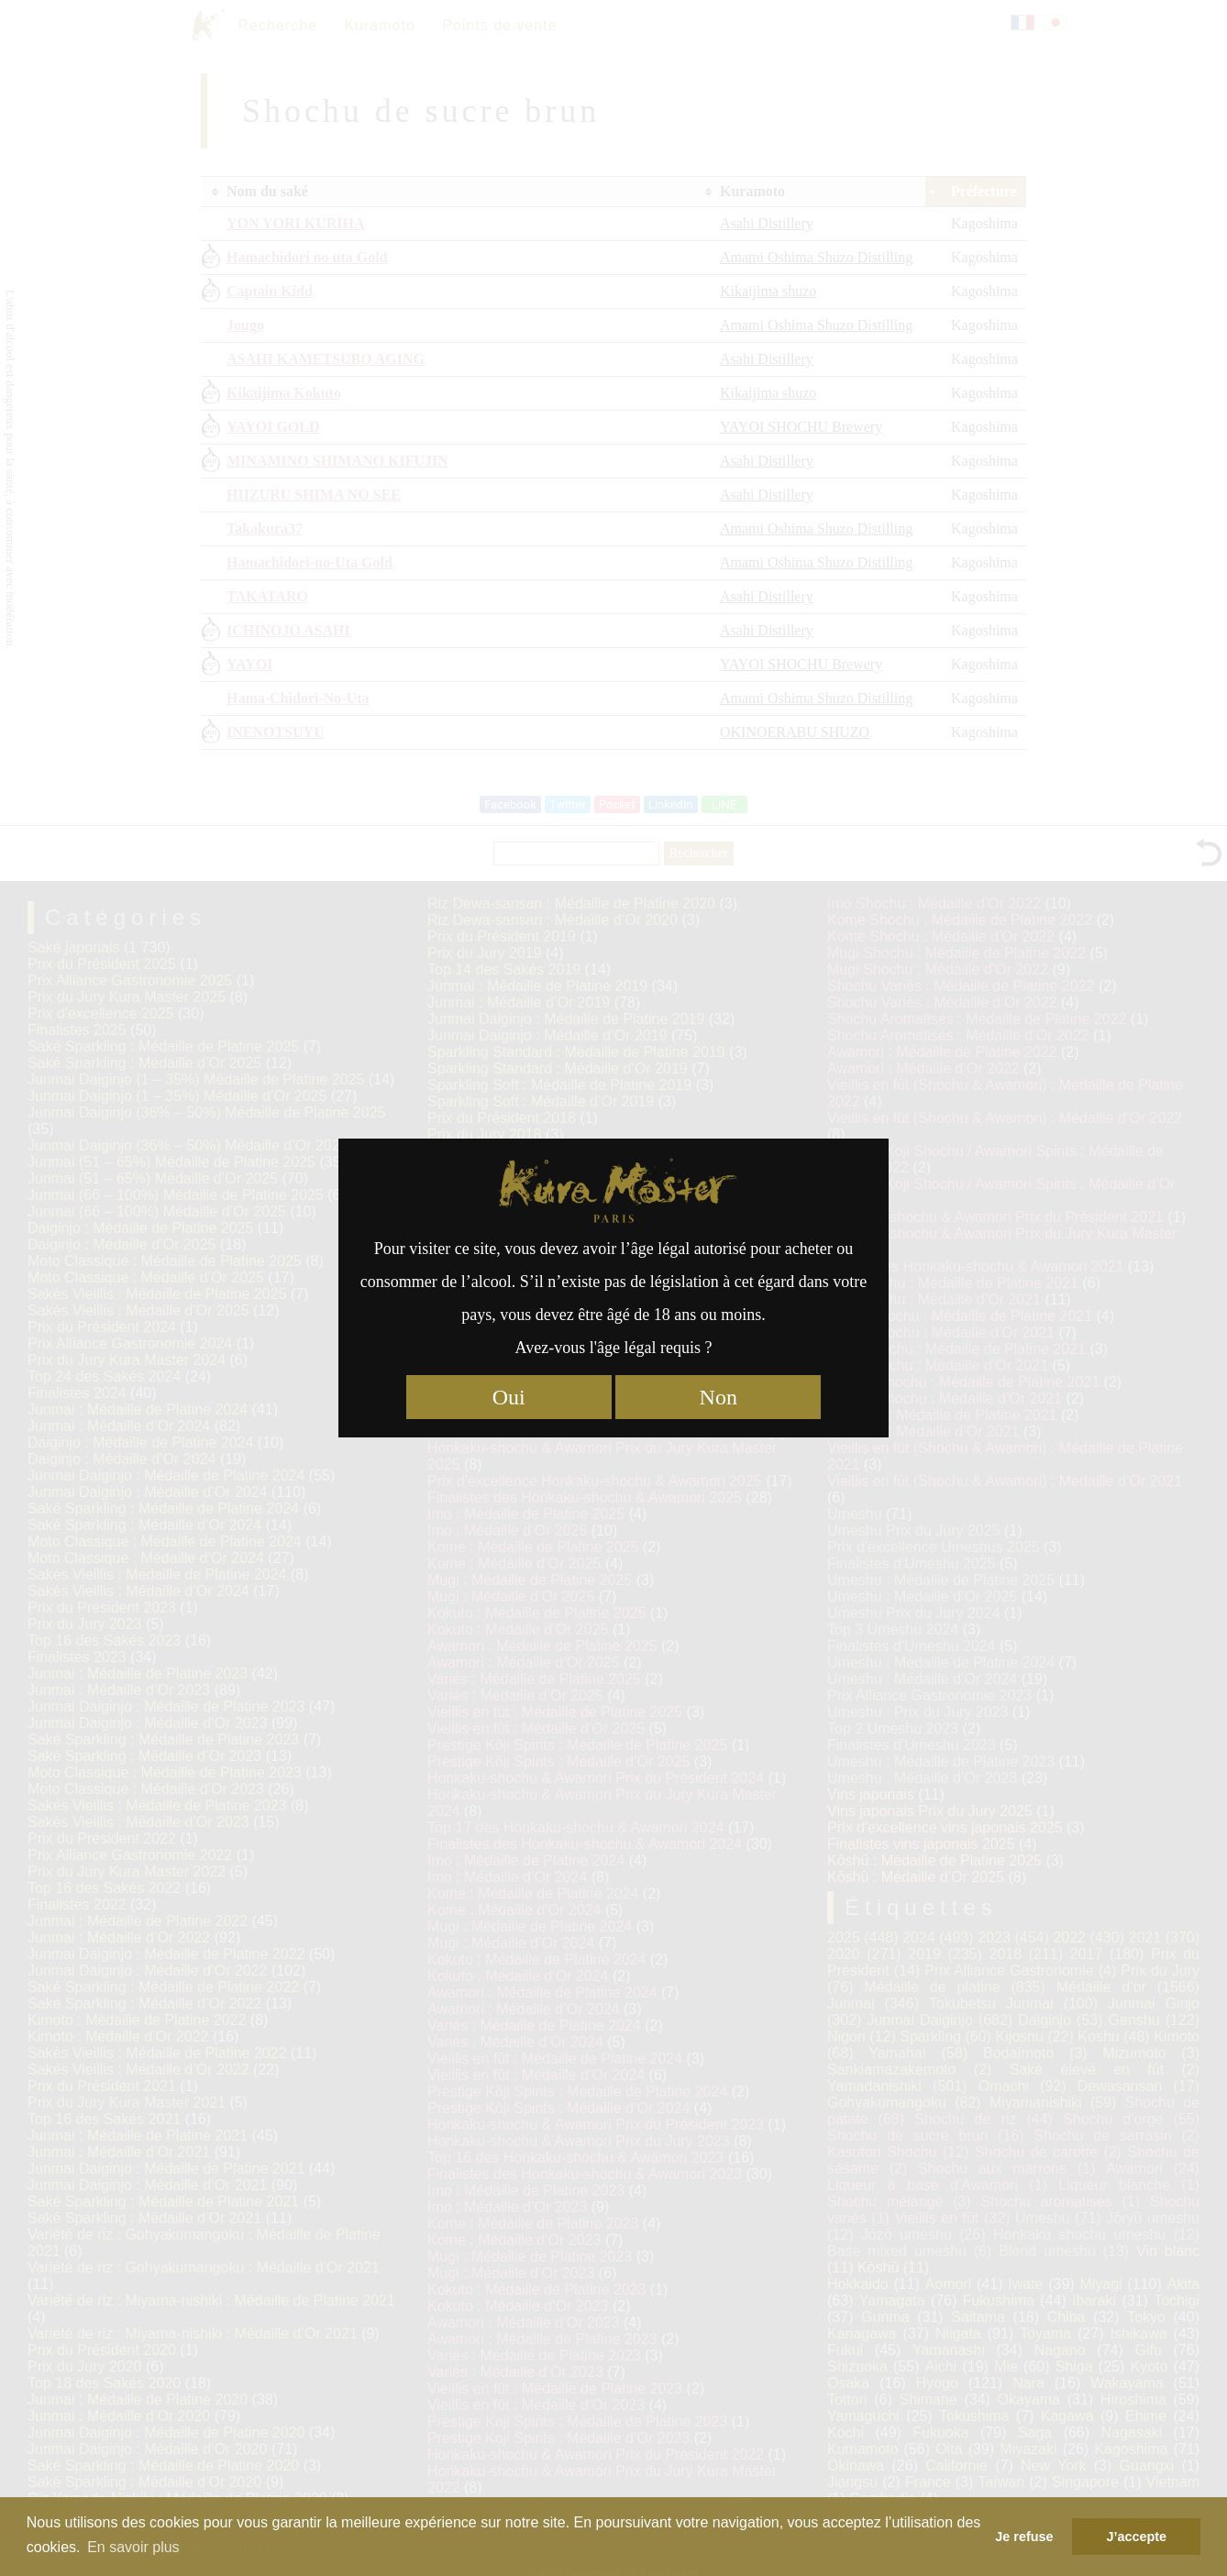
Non (718, 1397)
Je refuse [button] (1024, 2536)
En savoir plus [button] (133, 2547)
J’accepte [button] (1136, 2536)
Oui (508, 1397)
